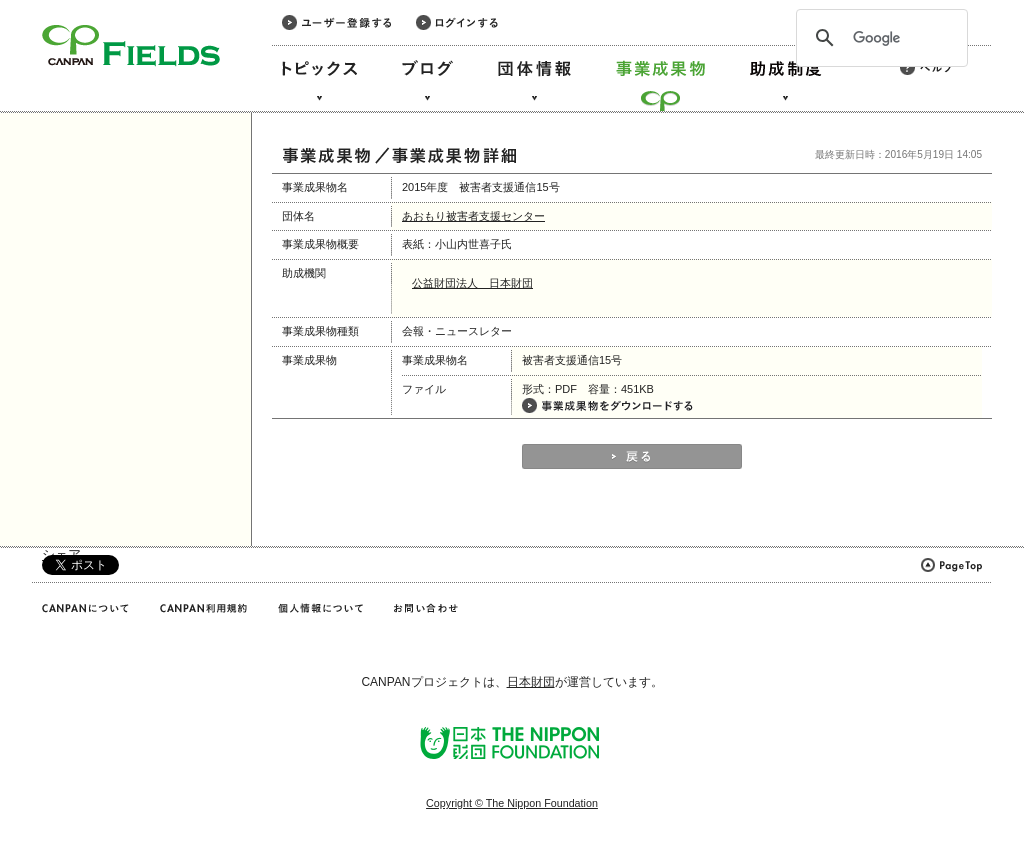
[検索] (879, 38)
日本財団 (531, 682)
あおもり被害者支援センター (473, 216)
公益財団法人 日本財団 (472, 283)
